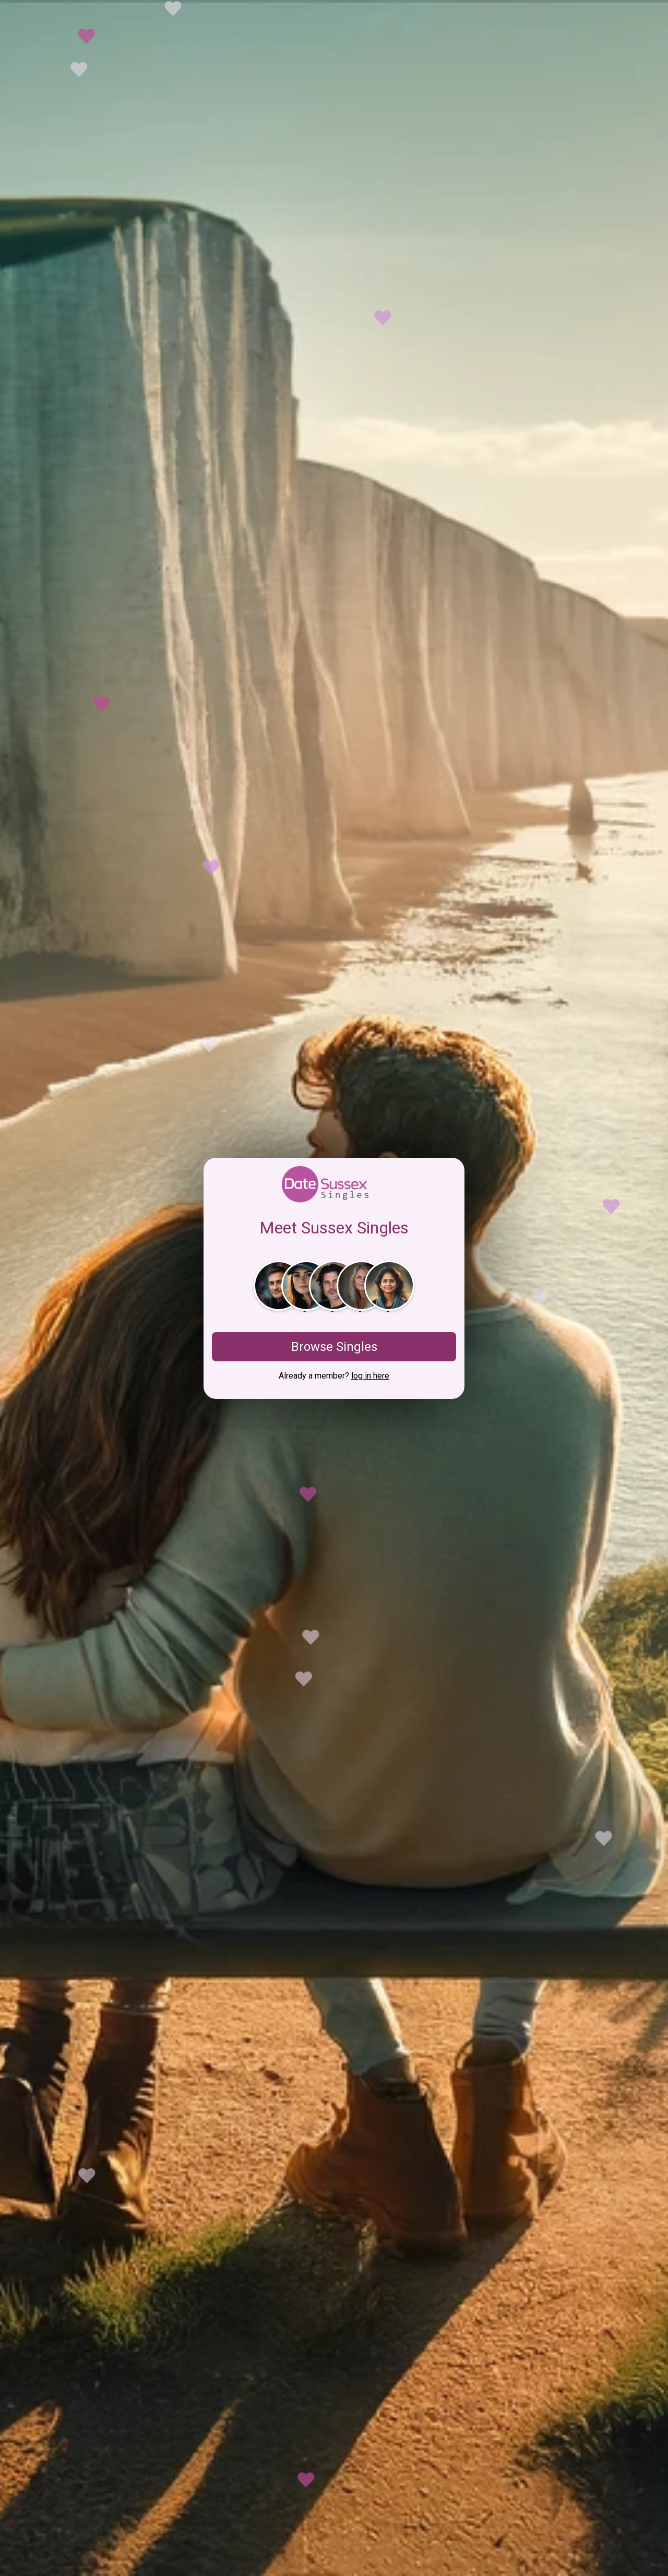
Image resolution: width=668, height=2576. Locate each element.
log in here (370, 1376)
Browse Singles (334, 1346)
